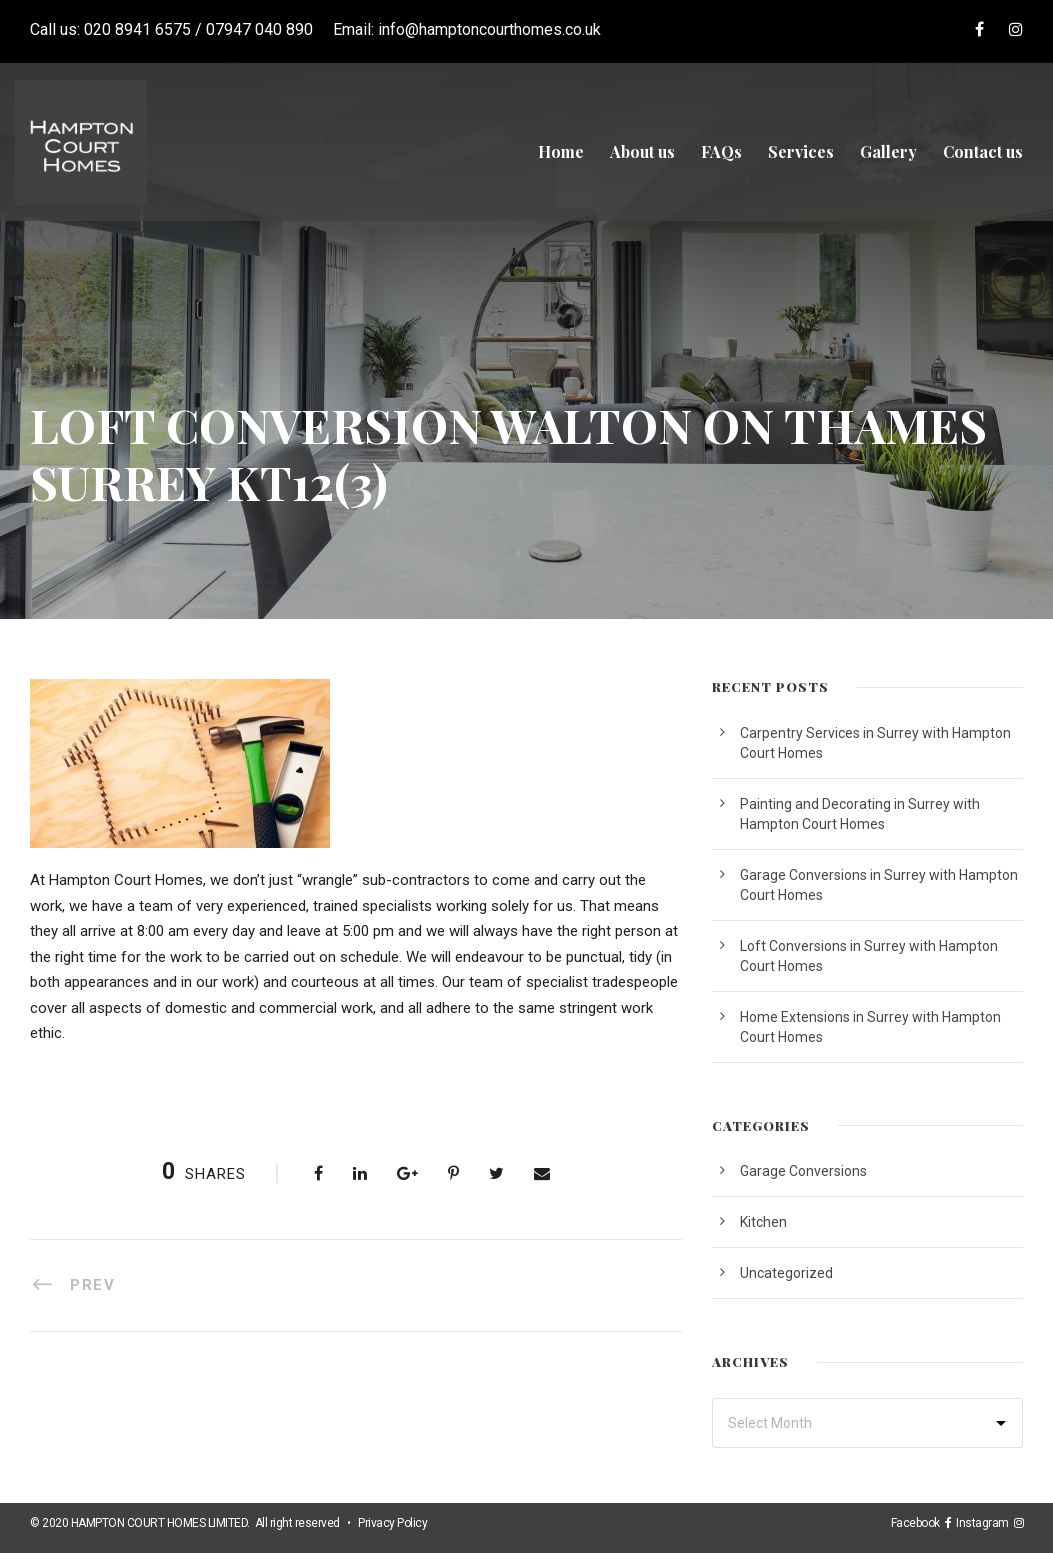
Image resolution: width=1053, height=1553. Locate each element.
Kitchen (763, 1222)
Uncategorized (786, 1273)
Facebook (918, 1523)
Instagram (985, 1523)
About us (642, 151)
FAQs (721, 151)
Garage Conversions (803, 1171)
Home (561, 151)
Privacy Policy (392, 1523)
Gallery (888, 151)
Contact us (983, 151)
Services (801, 151)
